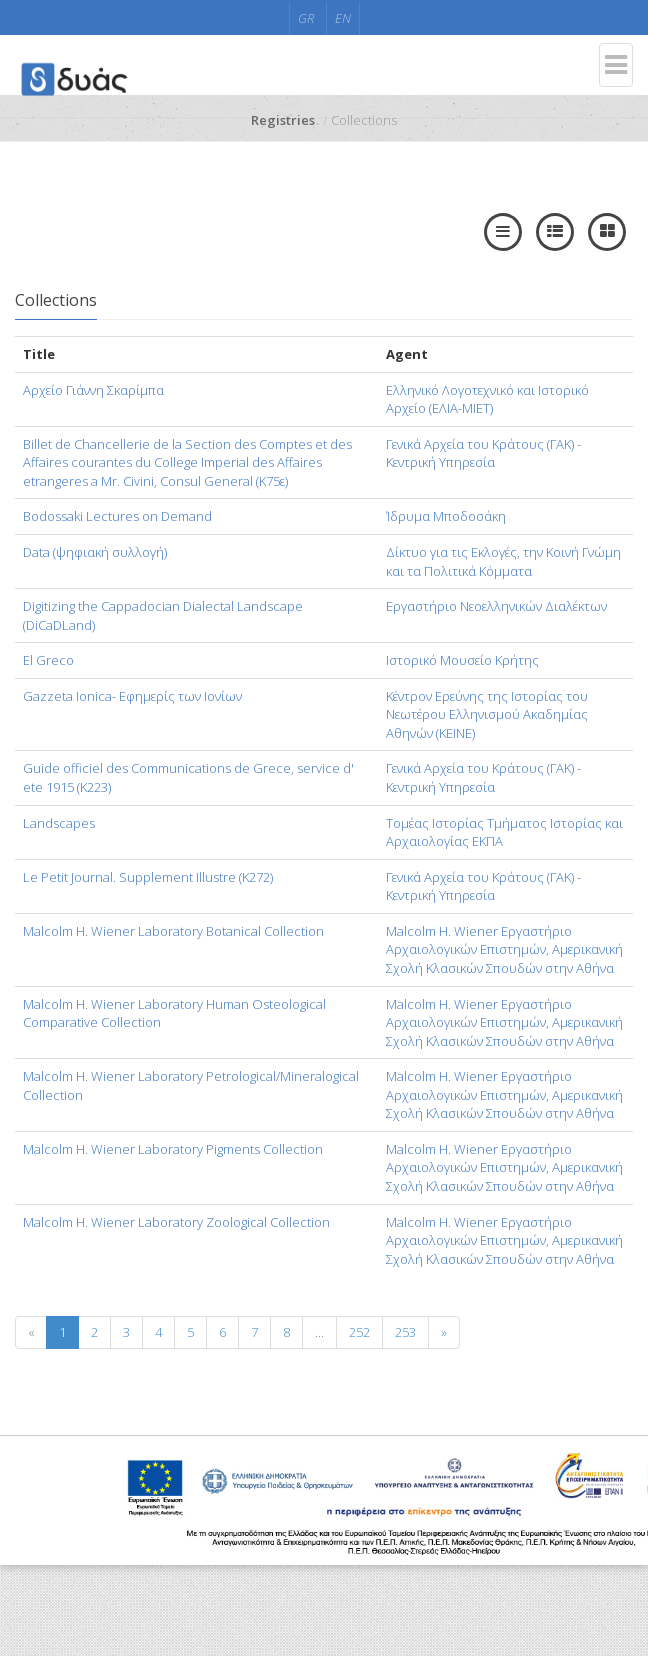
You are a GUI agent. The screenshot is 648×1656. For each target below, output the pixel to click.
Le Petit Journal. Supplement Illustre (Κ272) (148, 877)
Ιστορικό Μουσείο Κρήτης (462, 660)
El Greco (48, 660)
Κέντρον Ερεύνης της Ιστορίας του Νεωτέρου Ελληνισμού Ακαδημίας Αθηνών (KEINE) (487, 714)
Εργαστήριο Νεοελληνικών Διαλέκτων (496, 606)
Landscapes (59, 823)
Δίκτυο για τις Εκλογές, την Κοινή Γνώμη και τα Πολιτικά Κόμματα (503, 561)
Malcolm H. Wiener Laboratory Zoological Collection (176, 1222)
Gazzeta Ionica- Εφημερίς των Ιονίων (132, 696)
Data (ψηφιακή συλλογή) (95, 552)
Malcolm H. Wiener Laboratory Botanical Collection (173, 931)
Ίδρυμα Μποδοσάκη (446, 516)
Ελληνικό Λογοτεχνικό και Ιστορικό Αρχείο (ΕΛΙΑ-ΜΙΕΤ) (487, 399)
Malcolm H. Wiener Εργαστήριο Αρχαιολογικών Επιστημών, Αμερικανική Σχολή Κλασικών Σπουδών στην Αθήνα (504, 949)
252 (359, 1332)
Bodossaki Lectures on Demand (117, 516)
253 (405, 1332)
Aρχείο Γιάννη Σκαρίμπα (93, 390)
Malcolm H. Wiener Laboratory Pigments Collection (173, 1149)
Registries (283, 120)
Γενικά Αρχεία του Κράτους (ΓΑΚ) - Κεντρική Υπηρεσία (483, 453)
